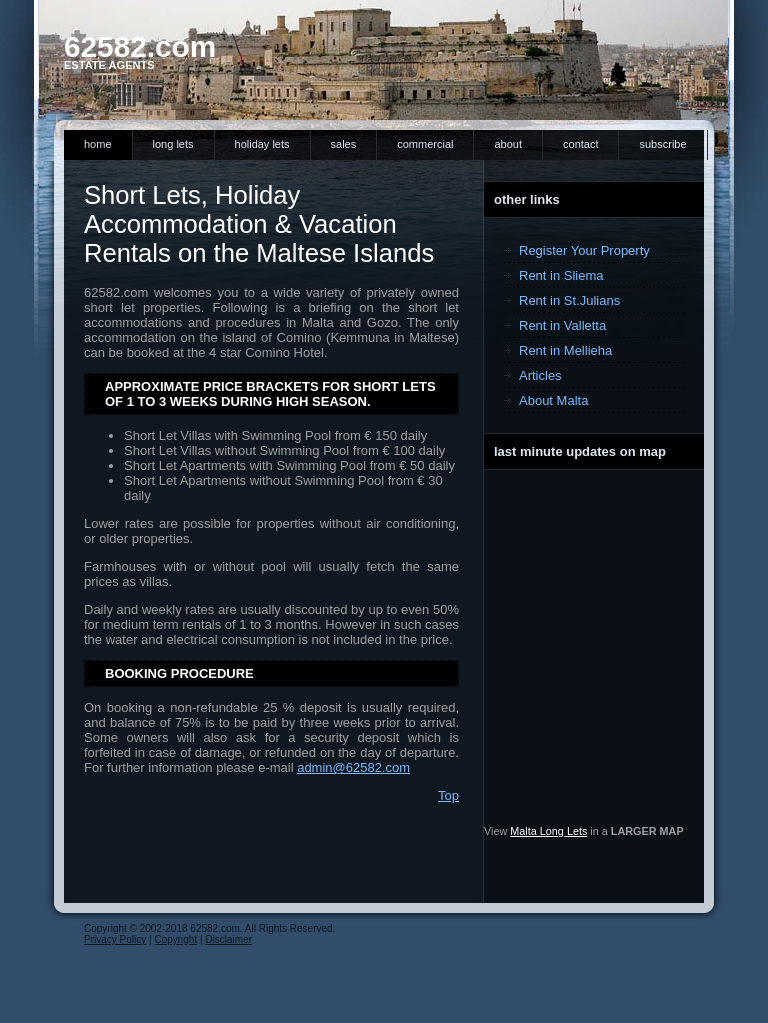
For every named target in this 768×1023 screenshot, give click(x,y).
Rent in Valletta (562, 325)
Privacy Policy (115, 939)
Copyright (175, 939)
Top (448, 795)
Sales (344, 144)
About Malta (553, 400)
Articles (540, 375)
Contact (580, 144)
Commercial (425, 144)
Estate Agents (109, 65)
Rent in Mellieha (565, 350)
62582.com (140, 46)
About (508, 144)
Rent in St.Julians (569, 300)
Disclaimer (228, 939)
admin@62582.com (353, 767)
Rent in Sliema (561, 275)
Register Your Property (584, 250)
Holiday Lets (262, 144)
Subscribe (662, 144)
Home (98, 144)
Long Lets (173, 144)
